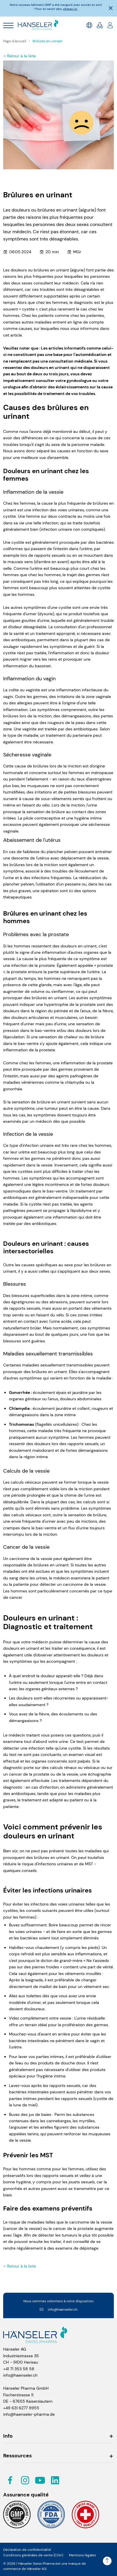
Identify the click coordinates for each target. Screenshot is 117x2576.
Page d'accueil (15, 41)
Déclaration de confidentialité (27, 2549)
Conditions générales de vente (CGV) (33, 2555)
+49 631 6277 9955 (21, 2407)
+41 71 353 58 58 (18, 2368)
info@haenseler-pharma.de (29, 2414)
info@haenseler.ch (58, 2309)
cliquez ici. (70, 9)
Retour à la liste (19, 55)
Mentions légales (82, 2555)
